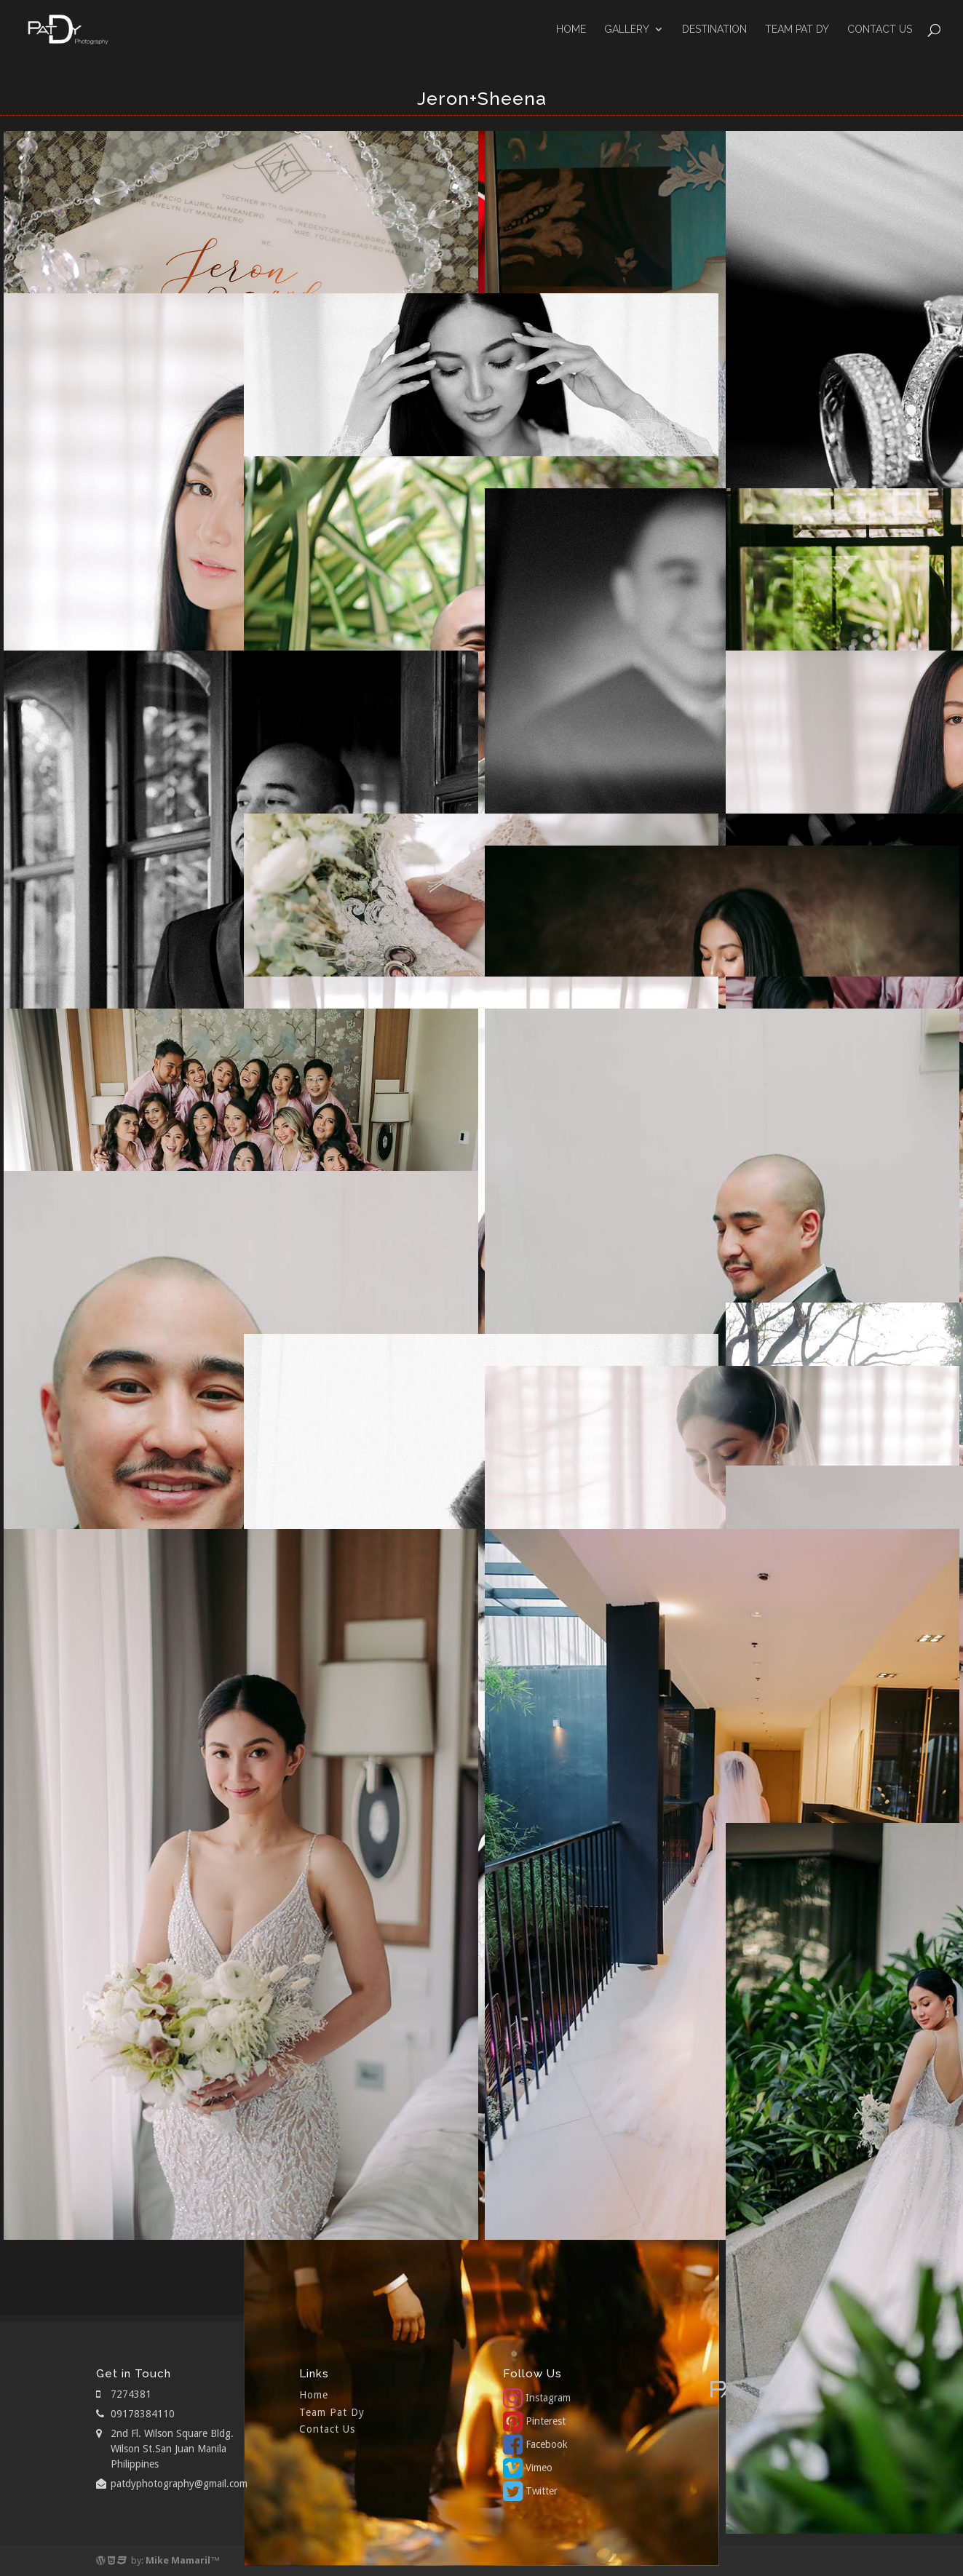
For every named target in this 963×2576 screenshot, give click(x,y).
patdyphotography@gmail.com (179, 2483)
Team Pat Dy (797, 29)
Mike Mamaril (178, 2560)
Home (571, 29)
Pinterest (534, 2421)
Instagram (537, 2398)
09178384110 (143, 2414)
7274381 (131, 2394)
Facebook (535, 2444)
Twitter (530, 2491)
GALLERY (626, 29)
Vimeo (527, 2467)
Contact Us (879, 29)
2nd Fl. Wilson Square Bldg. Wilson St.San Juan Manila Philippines (172, 2449)
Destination (714, 29)
